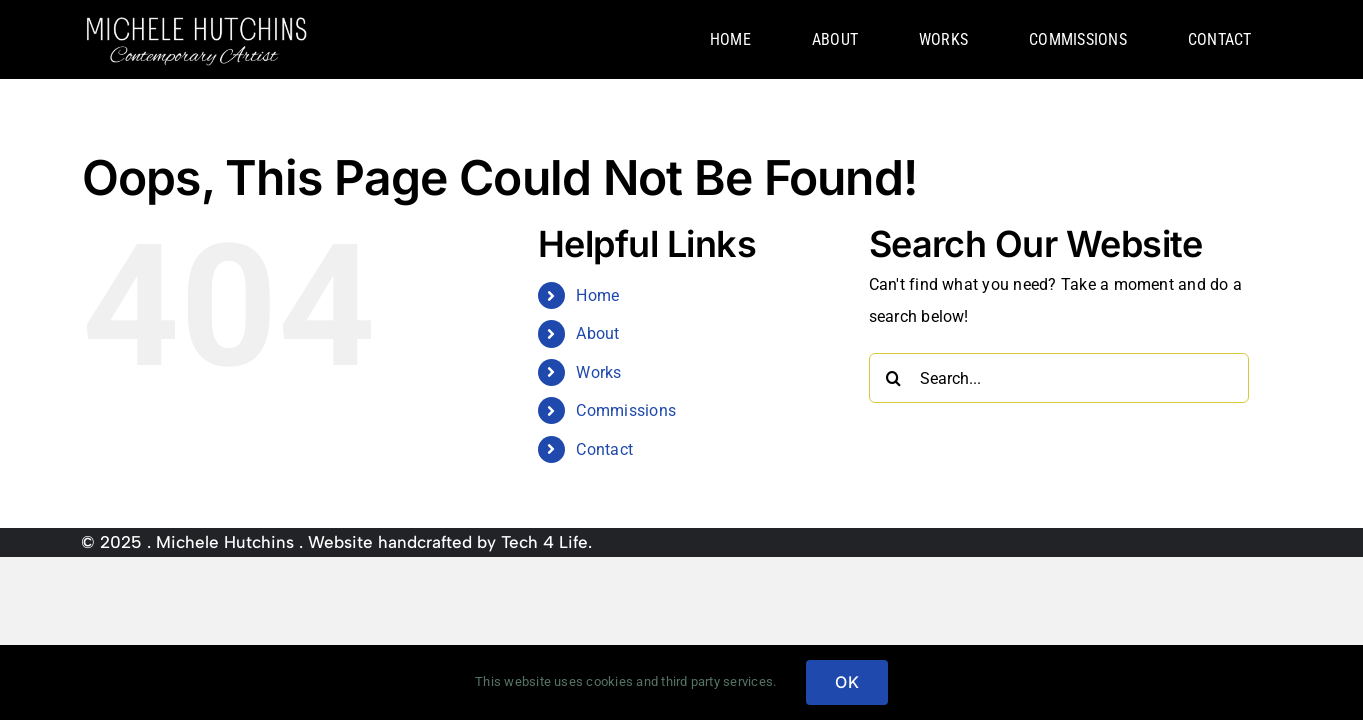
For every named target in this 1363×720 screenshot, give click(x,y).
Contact (604, 449)
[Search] (894, 378)
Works (598, 372)
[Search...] (1059, 378)
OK (846, 682)
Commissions (626, 410)
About (597, 333)
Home (597, 295)
